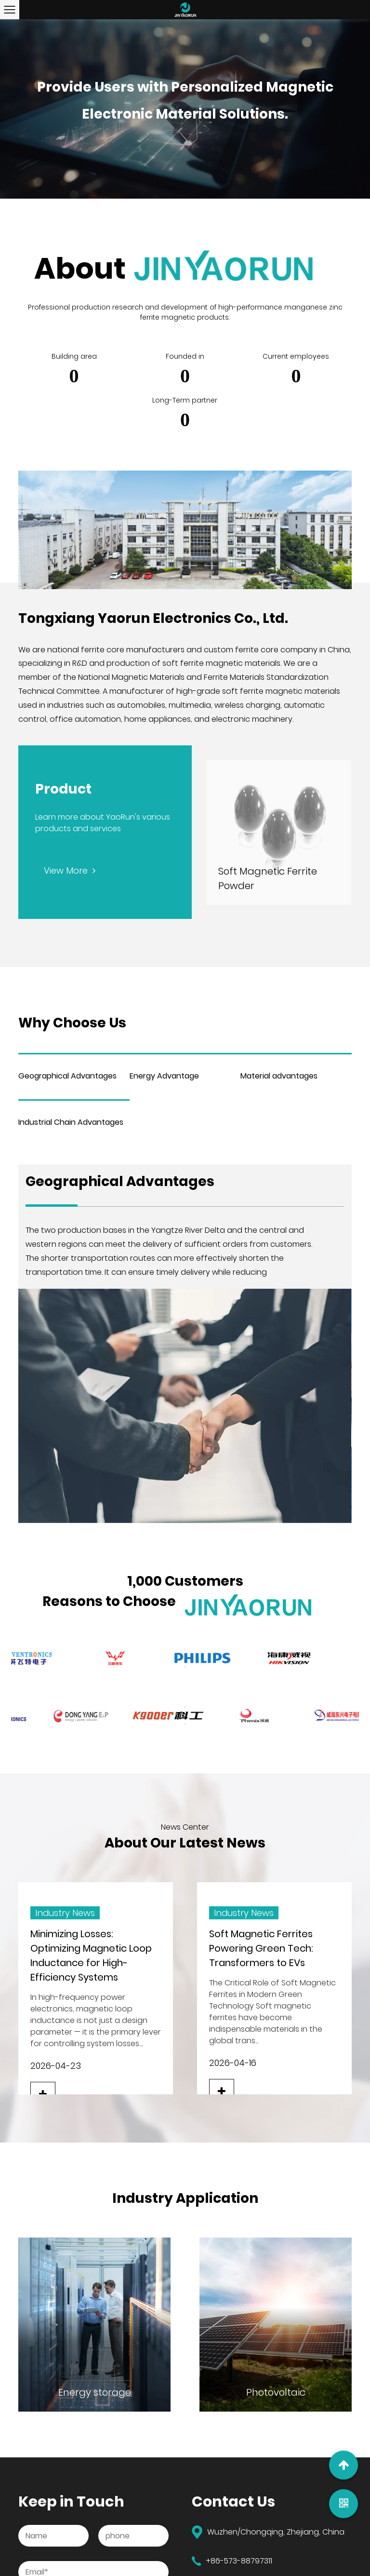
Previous (185, 1649)
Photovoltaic (275, 2392)
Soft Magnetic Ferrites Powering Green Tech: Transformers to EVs (261, 1948)
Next (185, 1667)
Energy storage (94, 2392)
